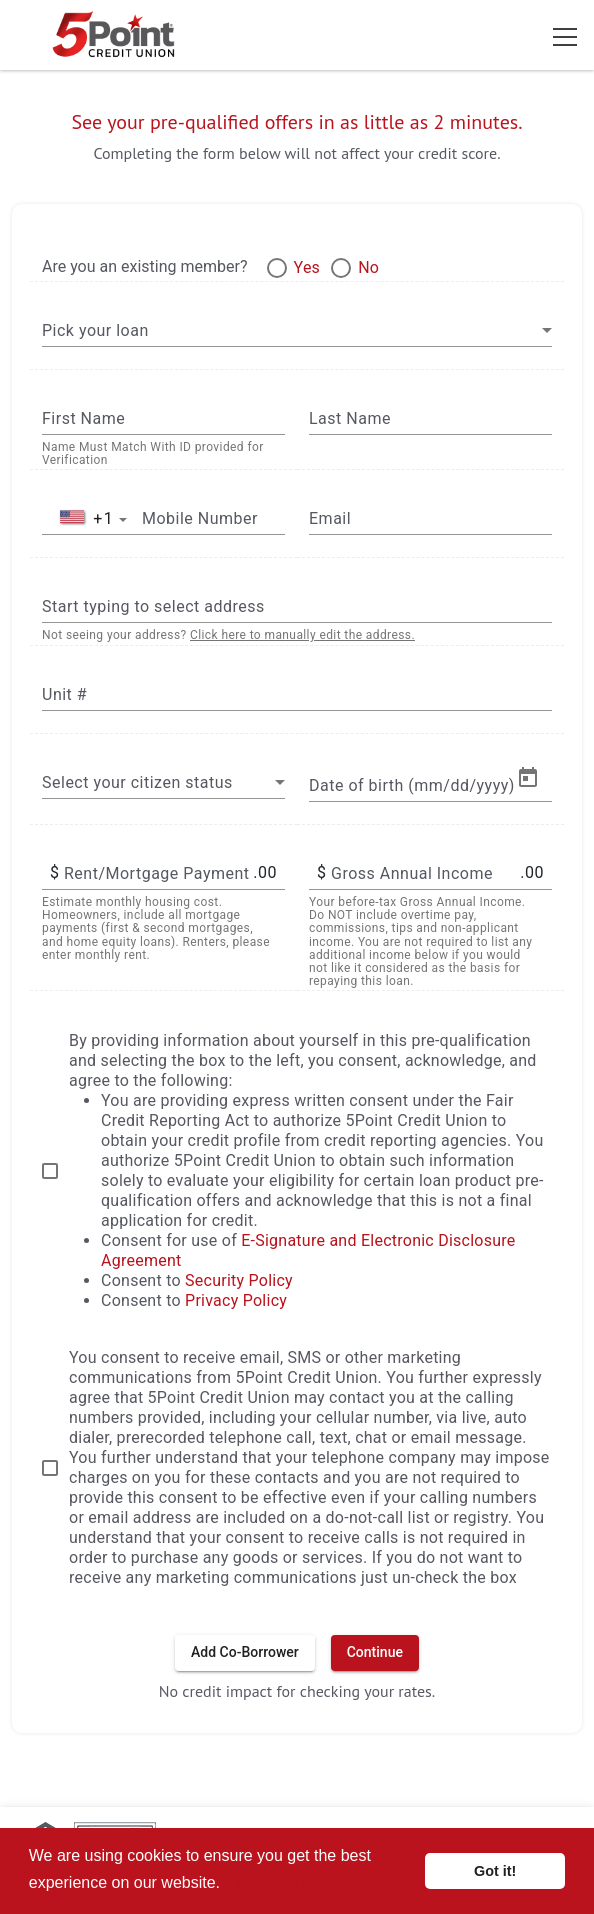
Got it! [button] (495, 1871)
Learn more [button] (269, 1882)
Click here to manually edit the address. (302, 635)
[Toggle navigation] (565, 35)
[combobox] (297, 330)
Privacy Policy (236, 1300)
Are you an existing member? (145, 266)
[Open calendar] (528, 778)
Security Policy (239, 1280)
